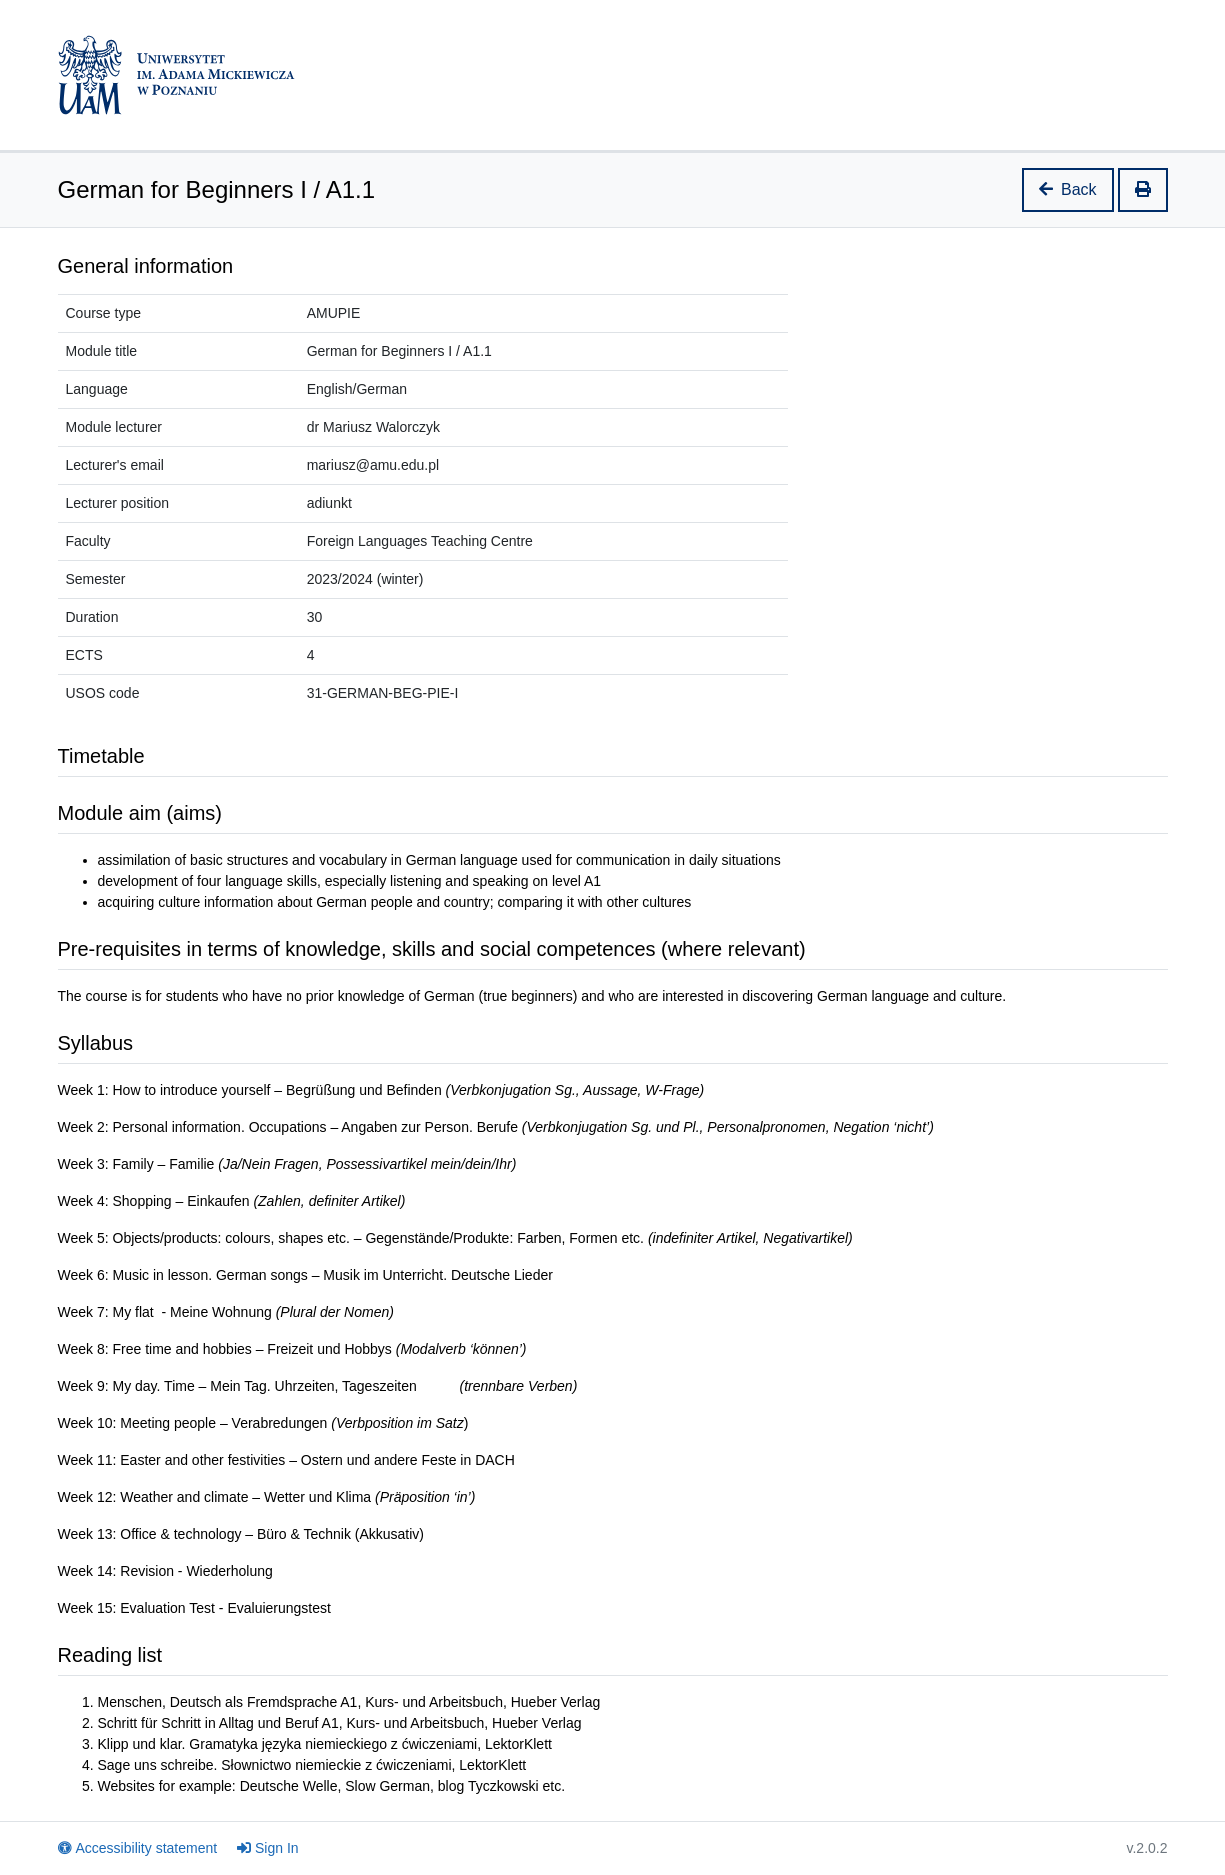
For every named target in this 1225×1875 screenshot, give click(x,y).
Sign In (268, 1848)
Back (1068, 189)
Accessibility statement (138, 1848)
